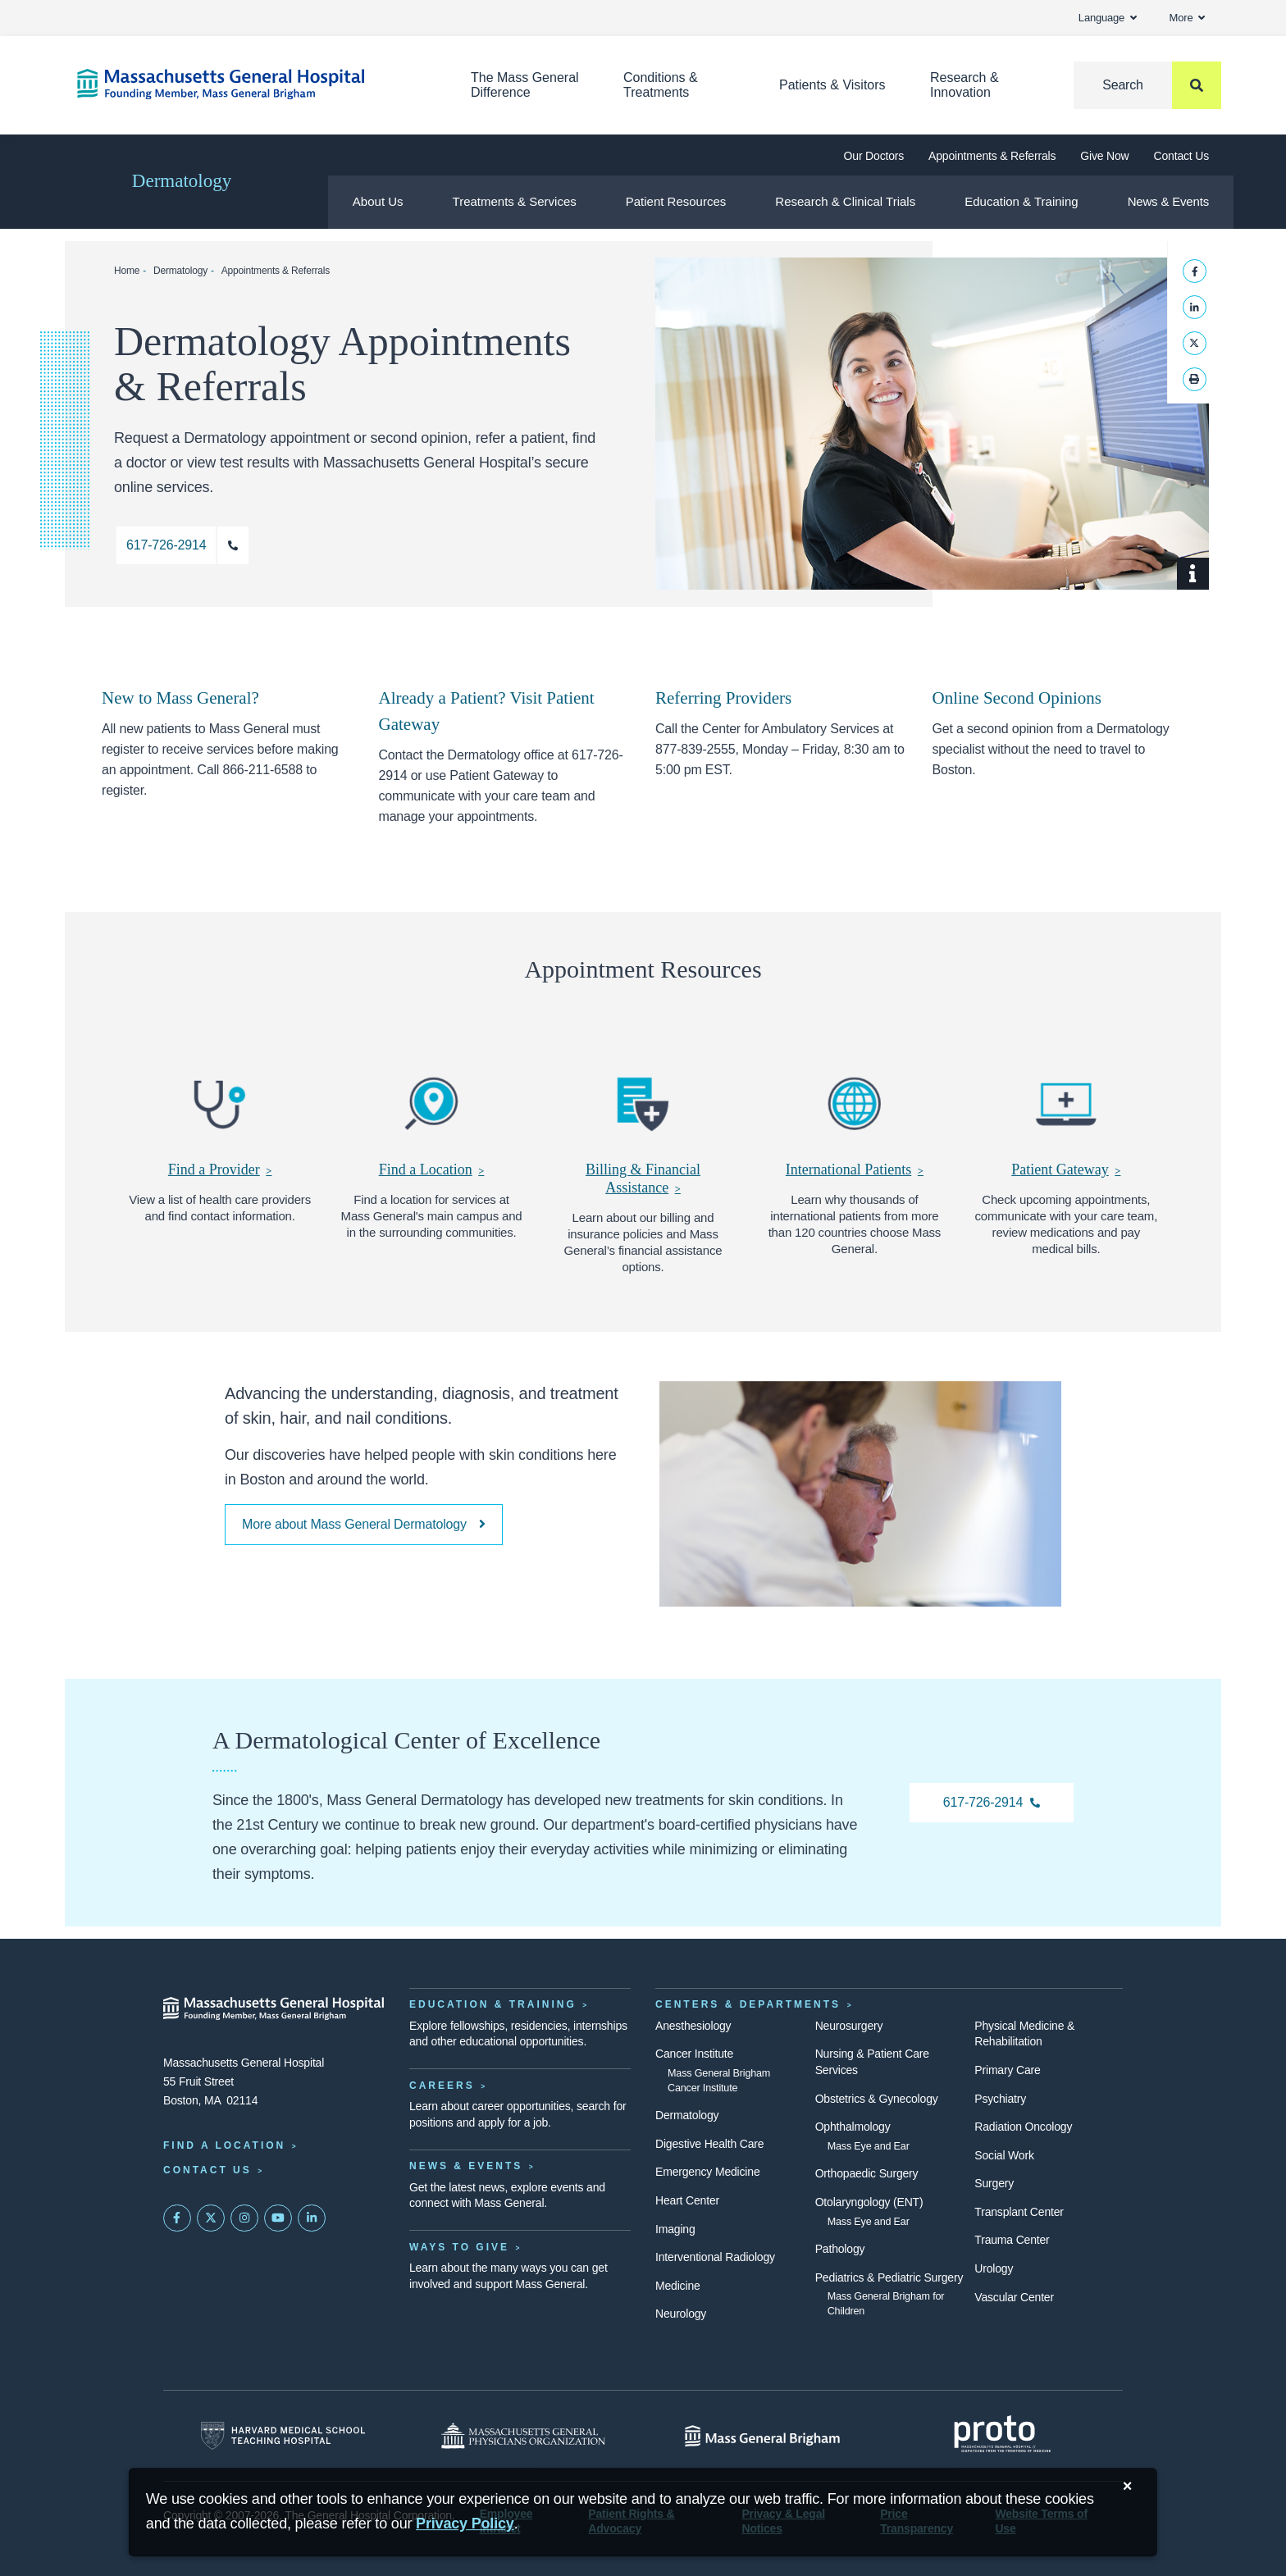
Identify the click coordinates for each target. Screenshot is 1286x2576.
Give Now (1104, 155)
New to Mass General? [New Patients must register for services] (180, 698)
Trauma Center (1011, 2239)
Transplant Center (1018, 2211)
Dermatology (181, 181)
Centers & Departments (748, 2004)
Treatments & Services (515, 201)
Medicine (677, 2285)
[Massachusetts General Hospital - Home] (274, 2008)
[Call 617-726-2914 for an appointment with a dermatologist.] (182, 545)
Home (126, 270)
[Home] (249, 84)
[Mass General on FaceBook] (177, 2218)
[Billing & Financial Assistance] (643, 1128)
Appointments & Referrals (992, 155)
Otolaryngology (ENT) (869, 2202)
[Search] (1147, 85)
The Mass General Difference (525, 85)
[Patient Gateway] (1066, 1119)
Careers (442, 2085)
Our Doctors (874, 155)
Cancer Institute (694, 2053)
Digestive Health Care (709, 2143)
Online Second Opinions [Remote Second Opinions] (1017, 698)
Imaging (675, 2229)
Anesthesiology (693, 2025)
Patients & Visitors (832, 85)
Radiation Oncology (1023, 2126)
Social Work (1003, 2155)
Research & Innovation (964, 85)
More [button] (1187, 17)
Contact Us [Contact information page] (207, 2170)
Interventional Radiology (715, 2257)
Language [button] (1108, 17)
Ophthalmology (853, 2126)
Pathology (840, 2248)
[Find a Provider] (220, 1119)
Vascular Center (1014, 2297)
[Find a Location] (431, 1119)
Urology (993, 2268)
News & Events (1168, 201)
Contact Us (1181, 155)
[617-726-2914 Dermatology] (992, 1802)
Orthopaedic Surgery (867, 2173)
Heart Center (687, 2200)
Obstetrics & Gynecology (876, 2098)
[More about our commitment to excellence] (364, 1524)
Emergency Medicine (707, 2171)
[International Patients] (854, 1119)
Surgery (994, 2183)
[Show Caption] (1193, 574)
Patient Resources (676, 201)
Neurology (680, 2313)
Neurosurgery (849, 2025)
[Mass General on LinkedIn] (312, 2218)
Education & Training (1021, 201)
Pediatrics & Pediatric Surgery (889, 2277)
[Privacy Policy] (465, 2524)
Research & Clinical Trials (845, 201)
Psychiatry (1000, 2098)
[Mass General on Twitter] (211, 2218)
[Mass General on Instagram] (244, 2218)
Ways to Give (459, 2247)
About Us (378, 201)
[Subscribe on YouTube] (278, 2218)
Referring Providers (723, 698)
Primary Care (1007, 2070)
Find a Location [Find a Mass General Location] (224, 2145)
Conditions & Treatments (660, 85)
